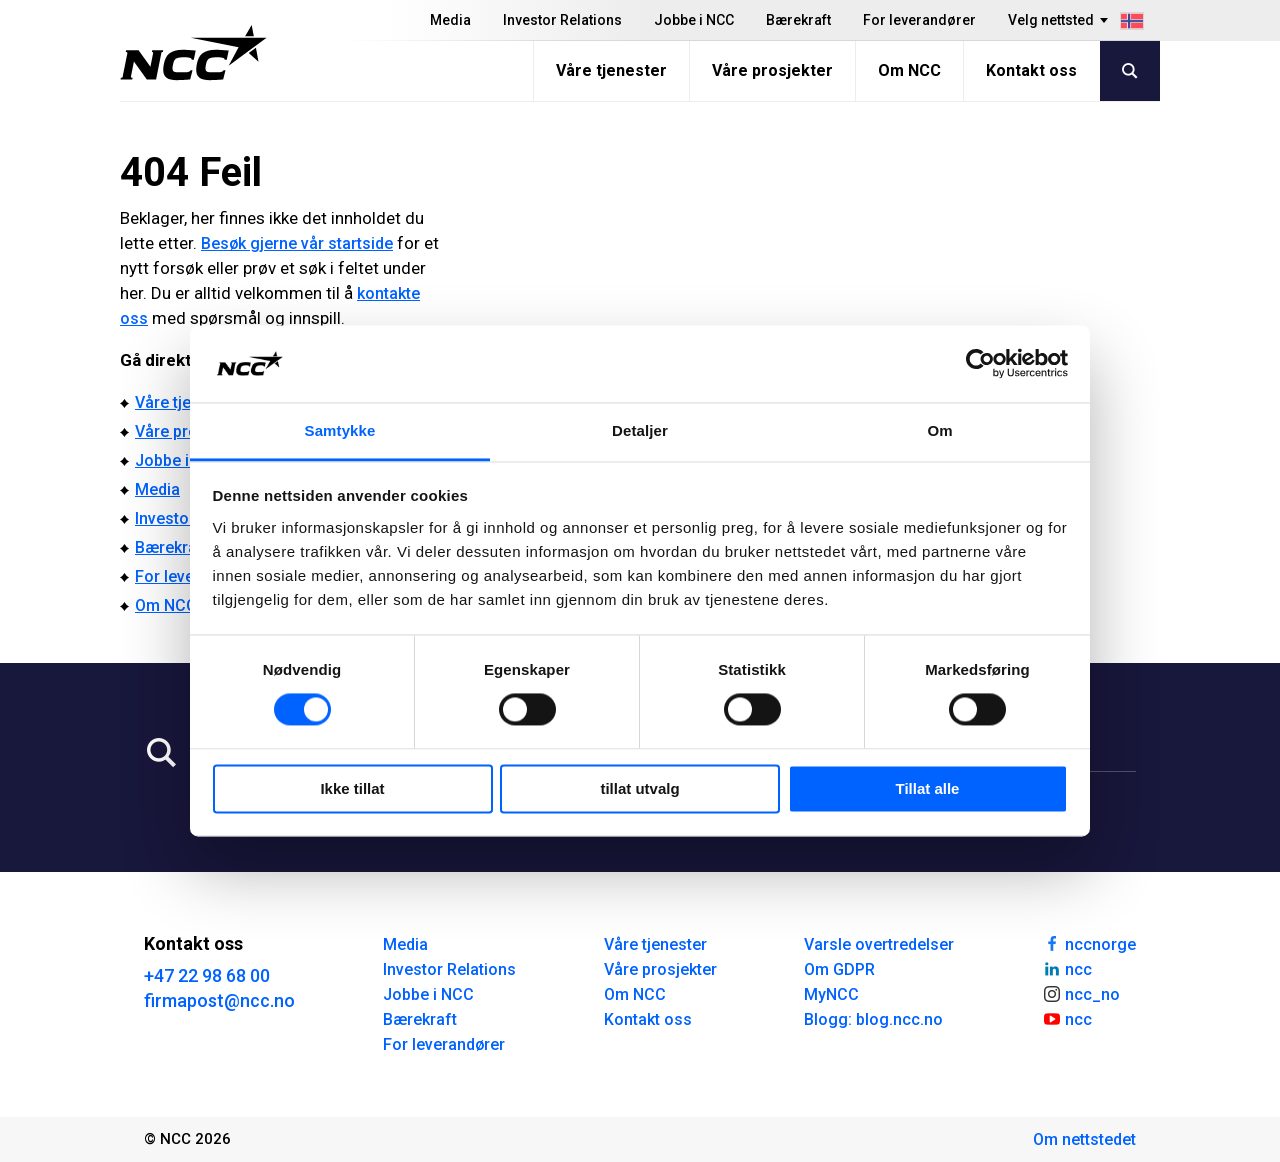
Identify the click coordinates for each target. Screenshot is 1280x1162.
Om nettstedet (1084, 1139)
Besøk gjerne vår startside (297, 243)
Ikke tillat (352, 788)
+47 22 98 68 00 (207, 975)
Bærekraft (798, 20)
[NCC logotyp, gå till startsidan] (193, 53)
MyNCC (831, 994)
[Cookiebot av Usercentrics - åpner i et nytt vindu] (980, 364)
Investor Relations (562, 20)
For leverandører (919, 20)
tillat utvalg (639, 788)
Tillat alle (928, 788)
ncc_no (1081, 993)
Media (450, 20)
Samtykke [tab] (340, 430)
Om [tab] (939, 430)
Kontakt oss (1031, 70)
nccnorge (1089, 943)
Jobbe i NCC (694, 20)
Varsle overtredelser (879, 944)
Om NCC (909, 70)
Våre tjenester (611, 70)
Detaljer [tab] (640, 430)
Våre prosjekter (772, 70)
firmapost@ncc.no (219, 1000)
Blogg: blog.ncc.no (873, 1019)
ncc (1067, 968)
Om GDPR (839, 969)
